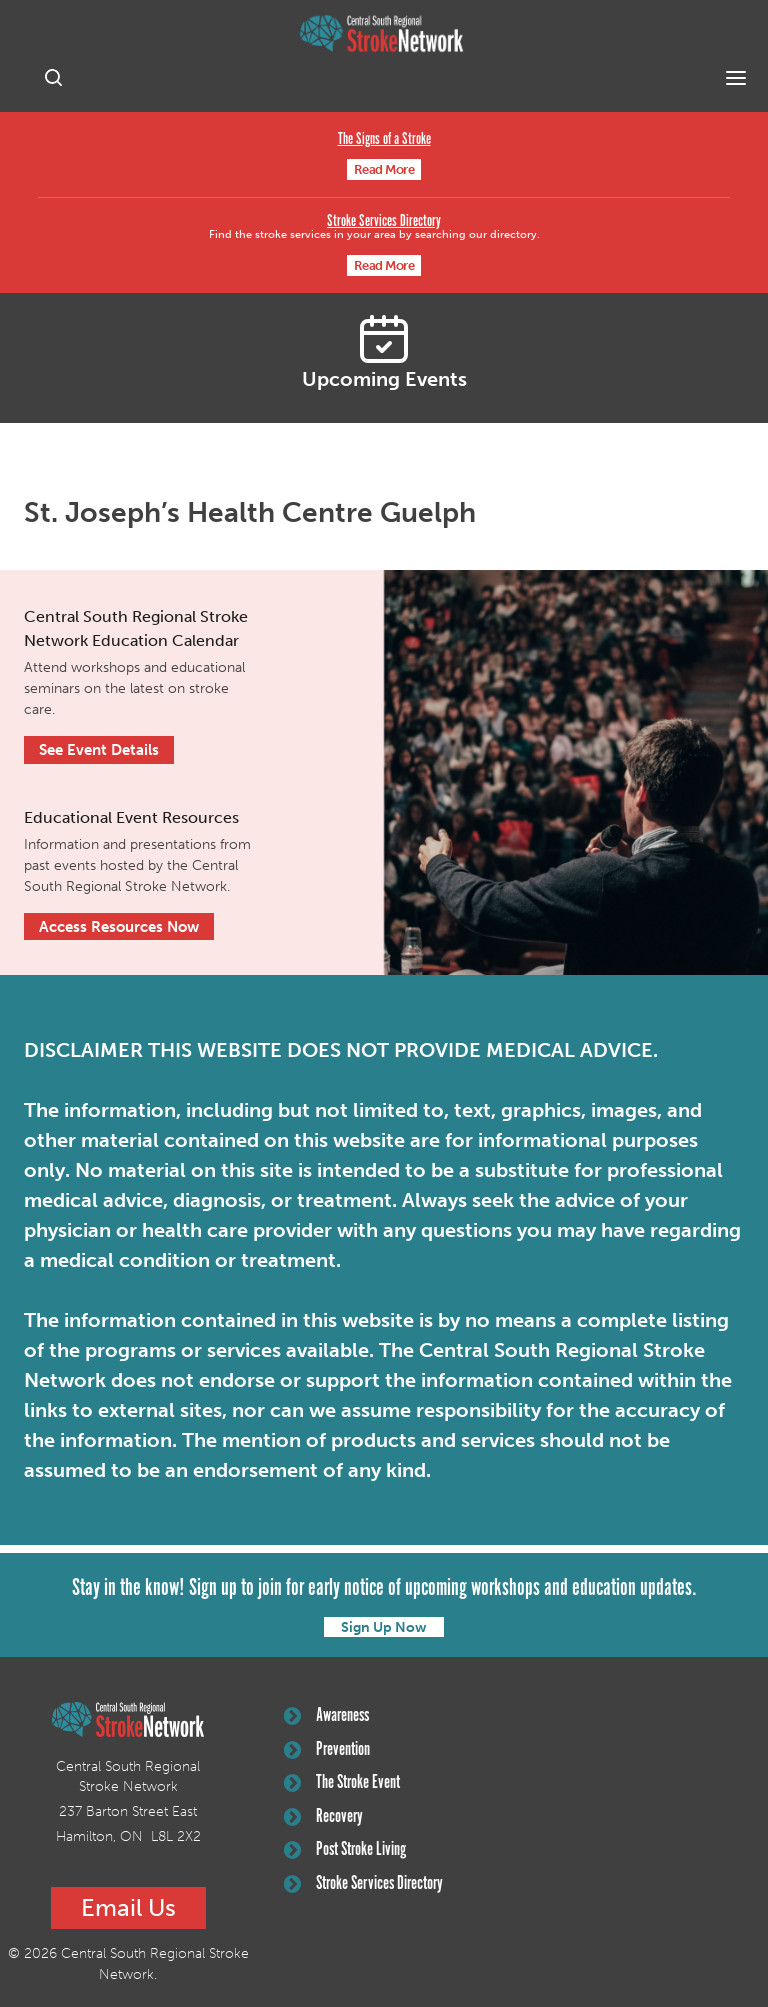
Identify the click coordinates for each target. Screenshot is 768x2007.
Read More (384, 169)
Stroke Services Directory (384, 221)
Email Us (128, 1907)
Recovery (323, 1817)
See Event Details (99, 750)
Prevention (327, 1750)
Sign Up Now (384, 1627)
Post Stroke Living (345, 1850)
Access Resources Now (119, 927)
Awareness (326, 1716)
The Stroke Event (342, 1783)
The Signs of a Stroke (384, 139)
